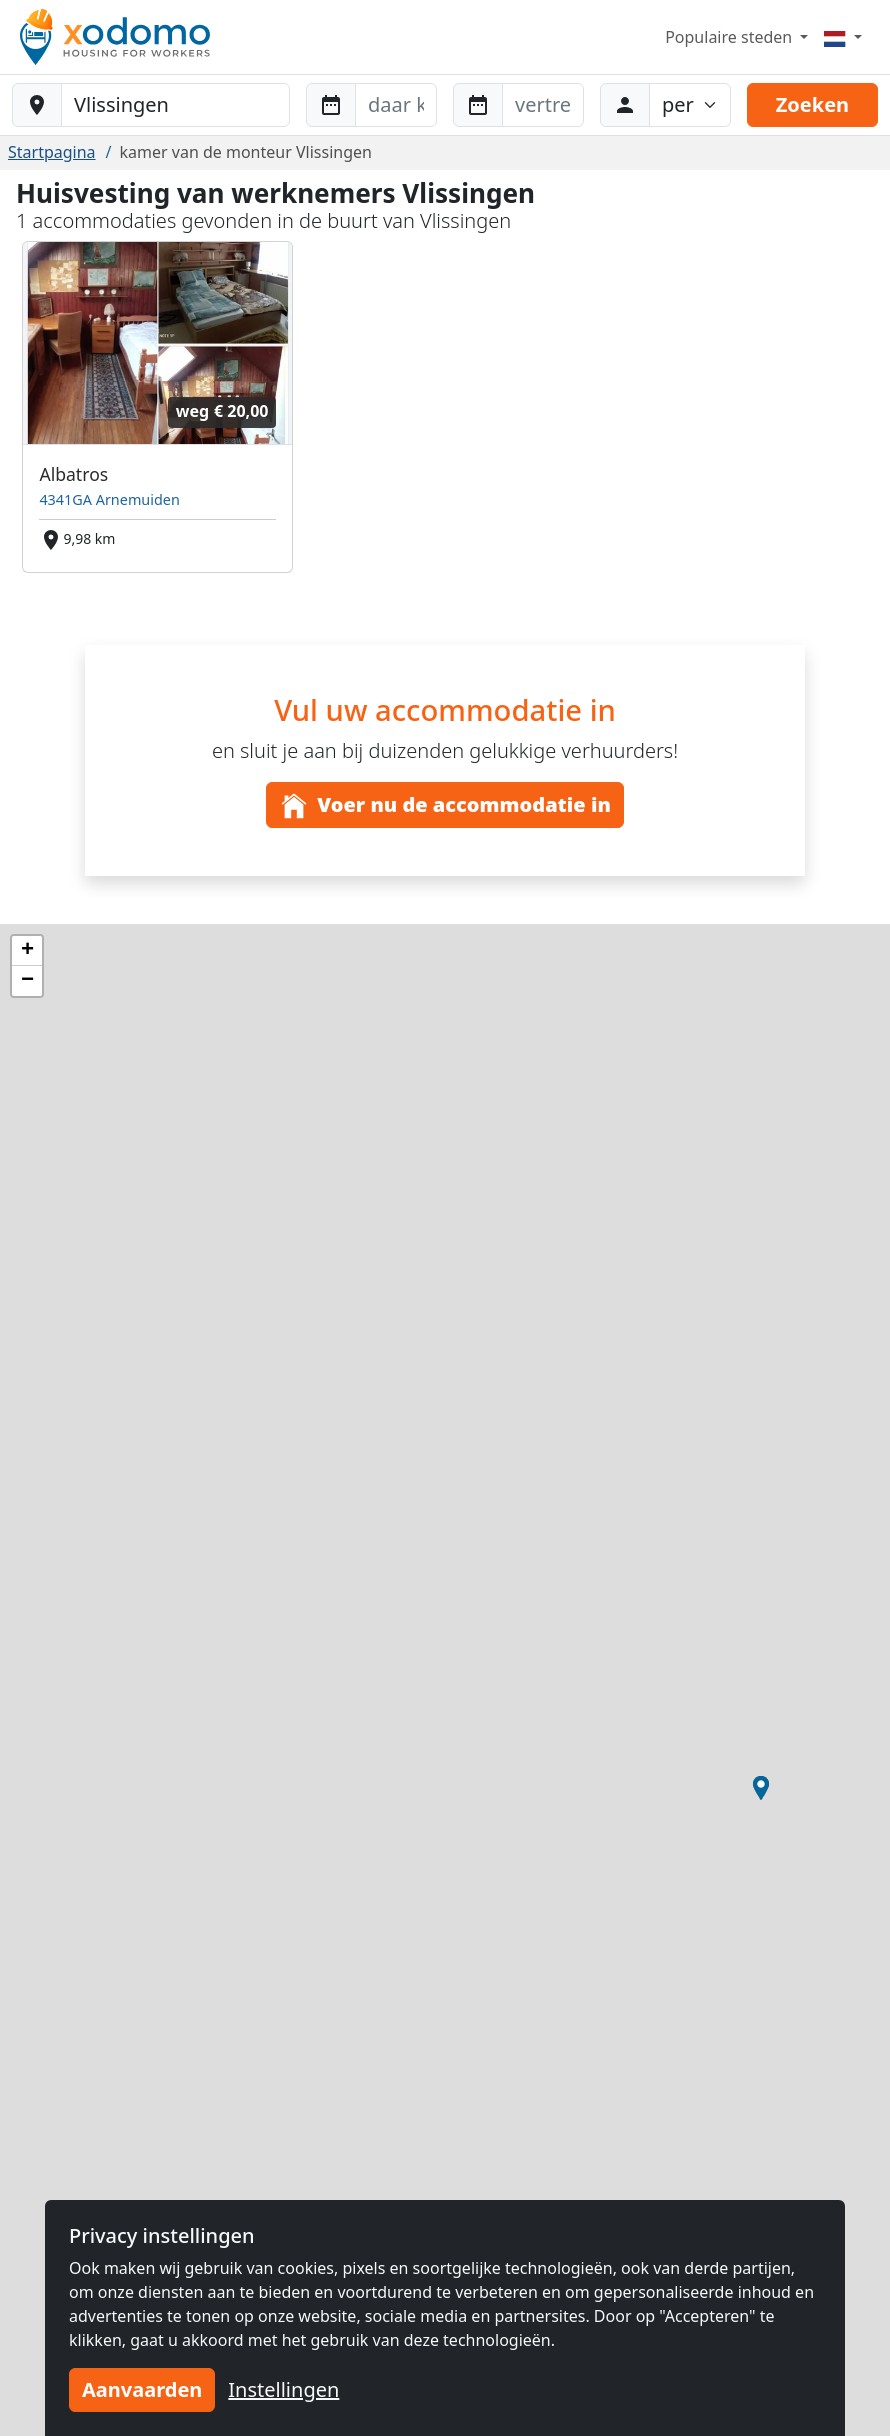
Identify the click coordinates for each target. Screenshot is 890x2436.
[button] (761, 1788)
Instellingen (283, 2389)
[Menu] (843, 37)
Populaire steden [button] (730, 37)
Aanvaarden (142, 2389)
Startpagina (52, 152)
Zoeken (812, 104)
